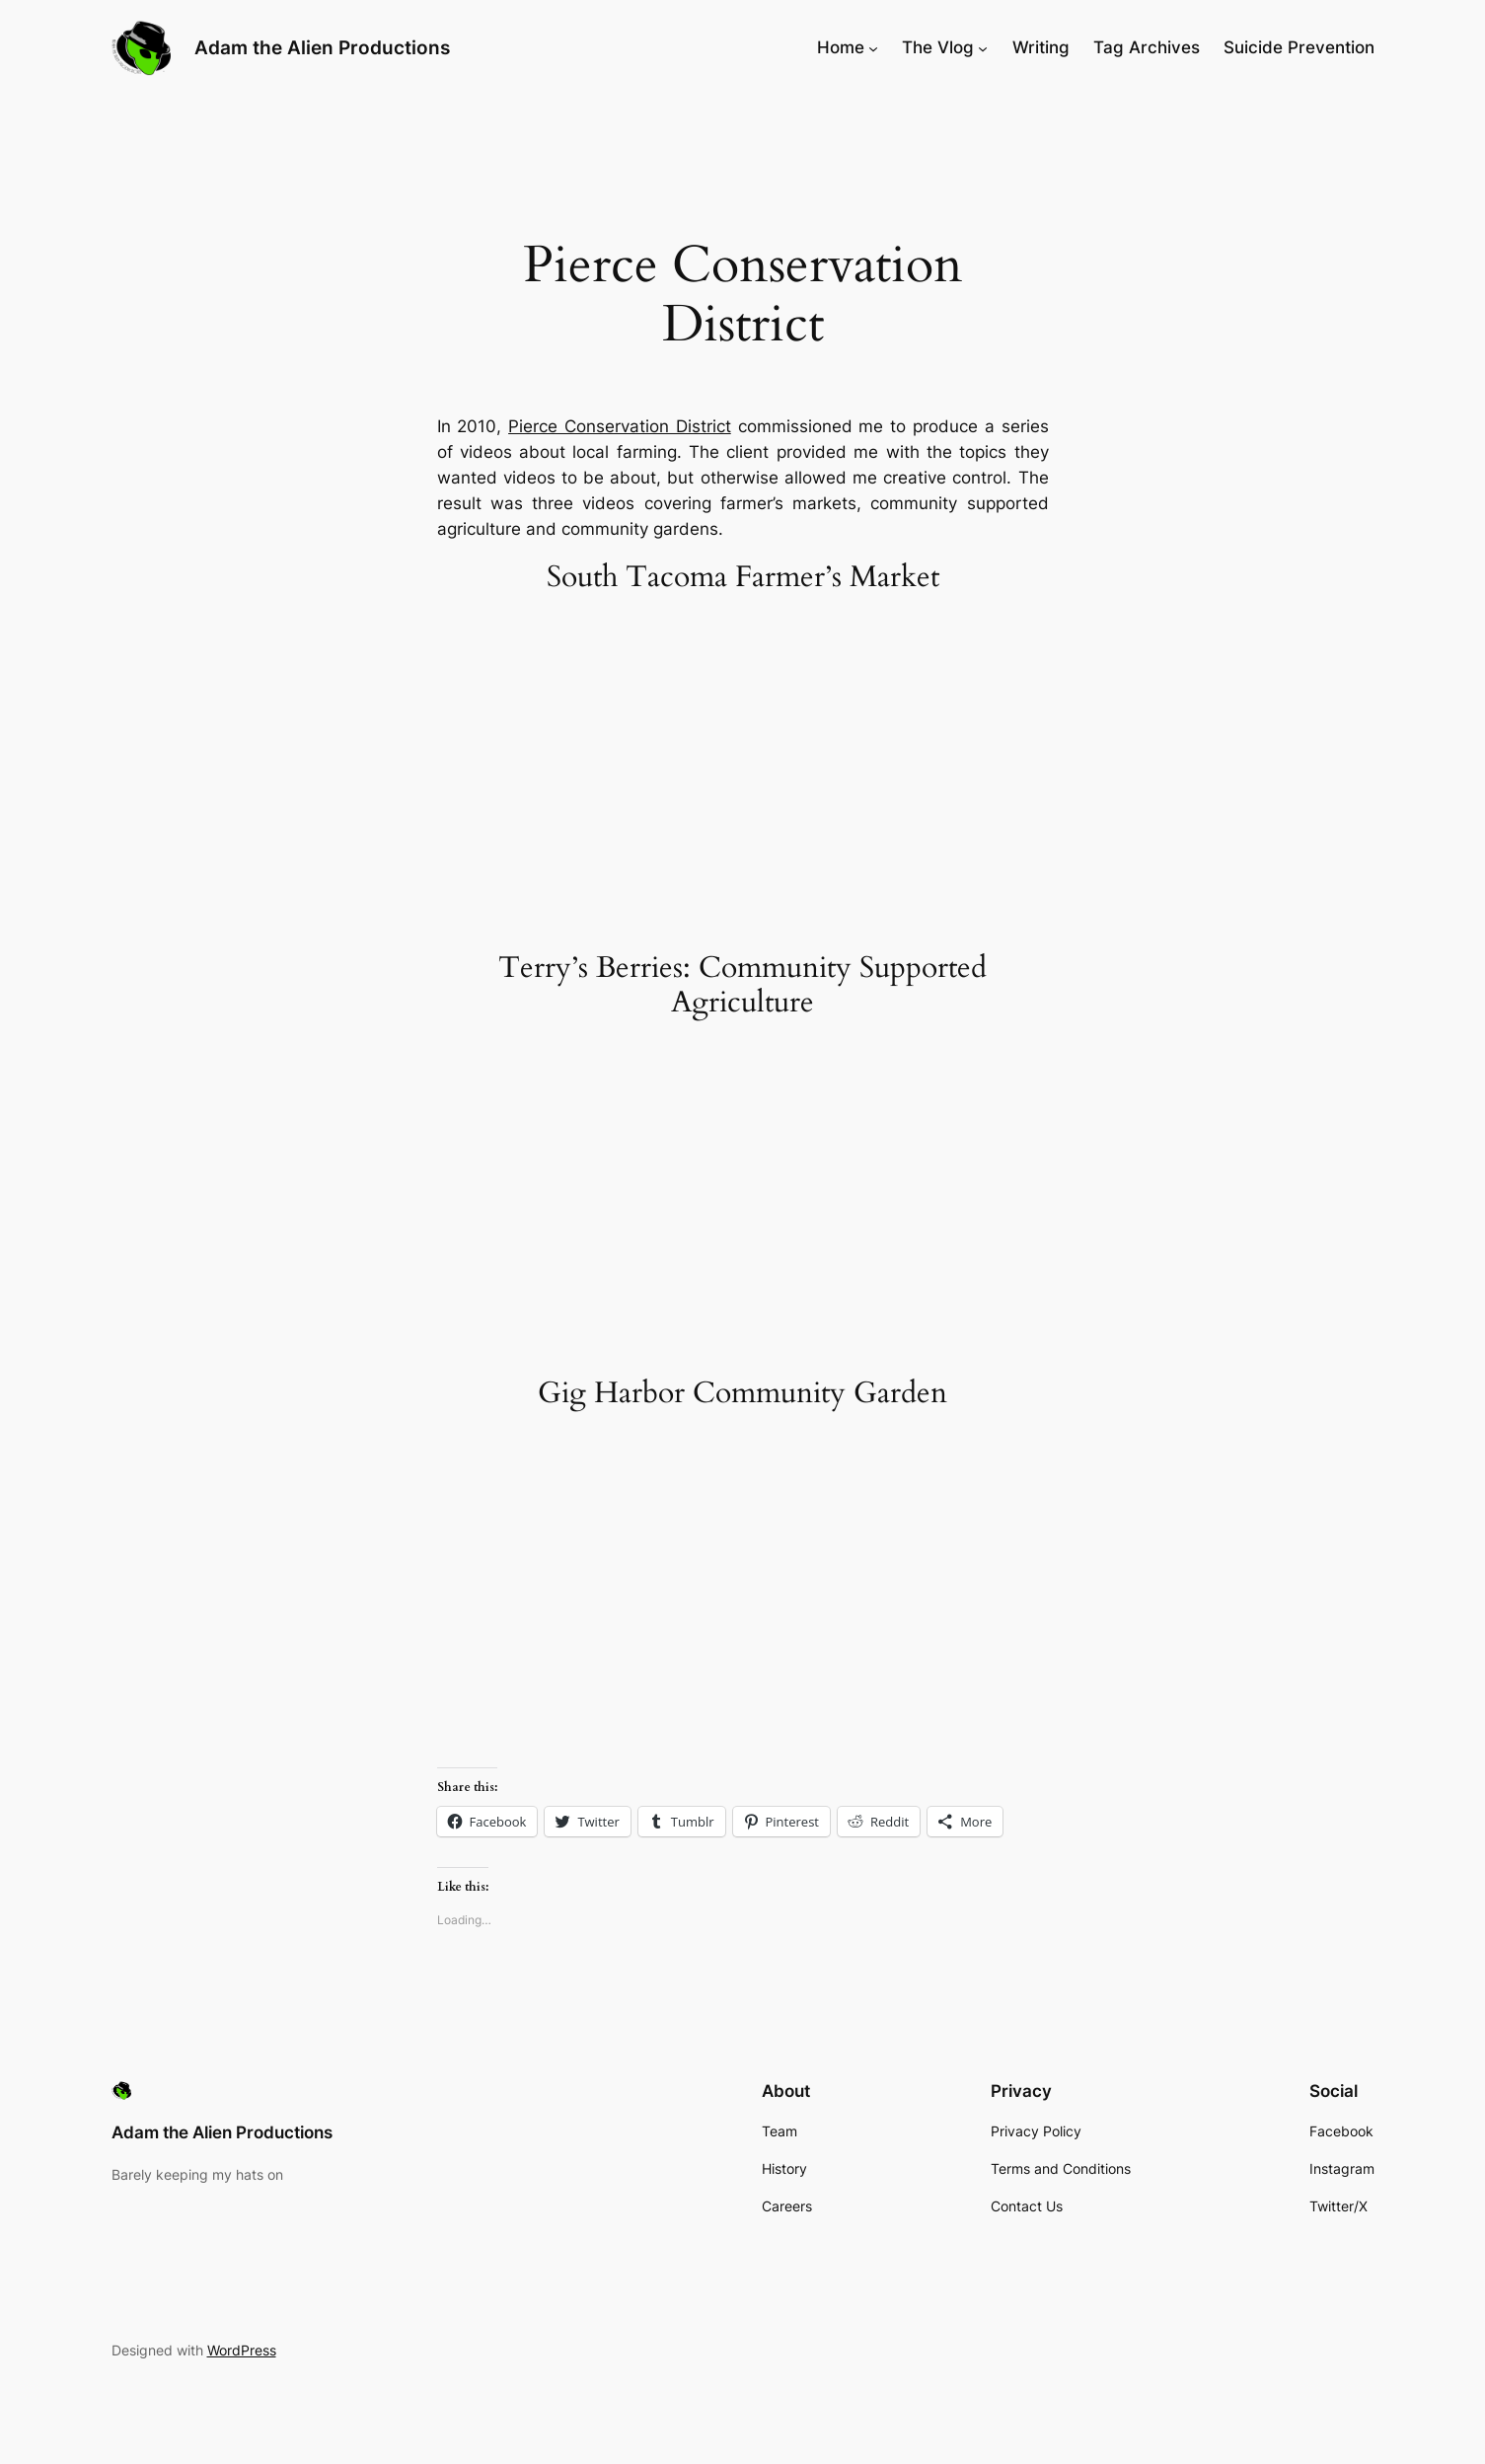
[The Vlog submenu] (983, 47)
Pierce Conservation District (619, 426)
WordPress (241, 2350)
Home (840, 47)
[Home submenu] (873, 47)
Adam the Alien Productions (322, 47)
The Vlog (938, 47)
